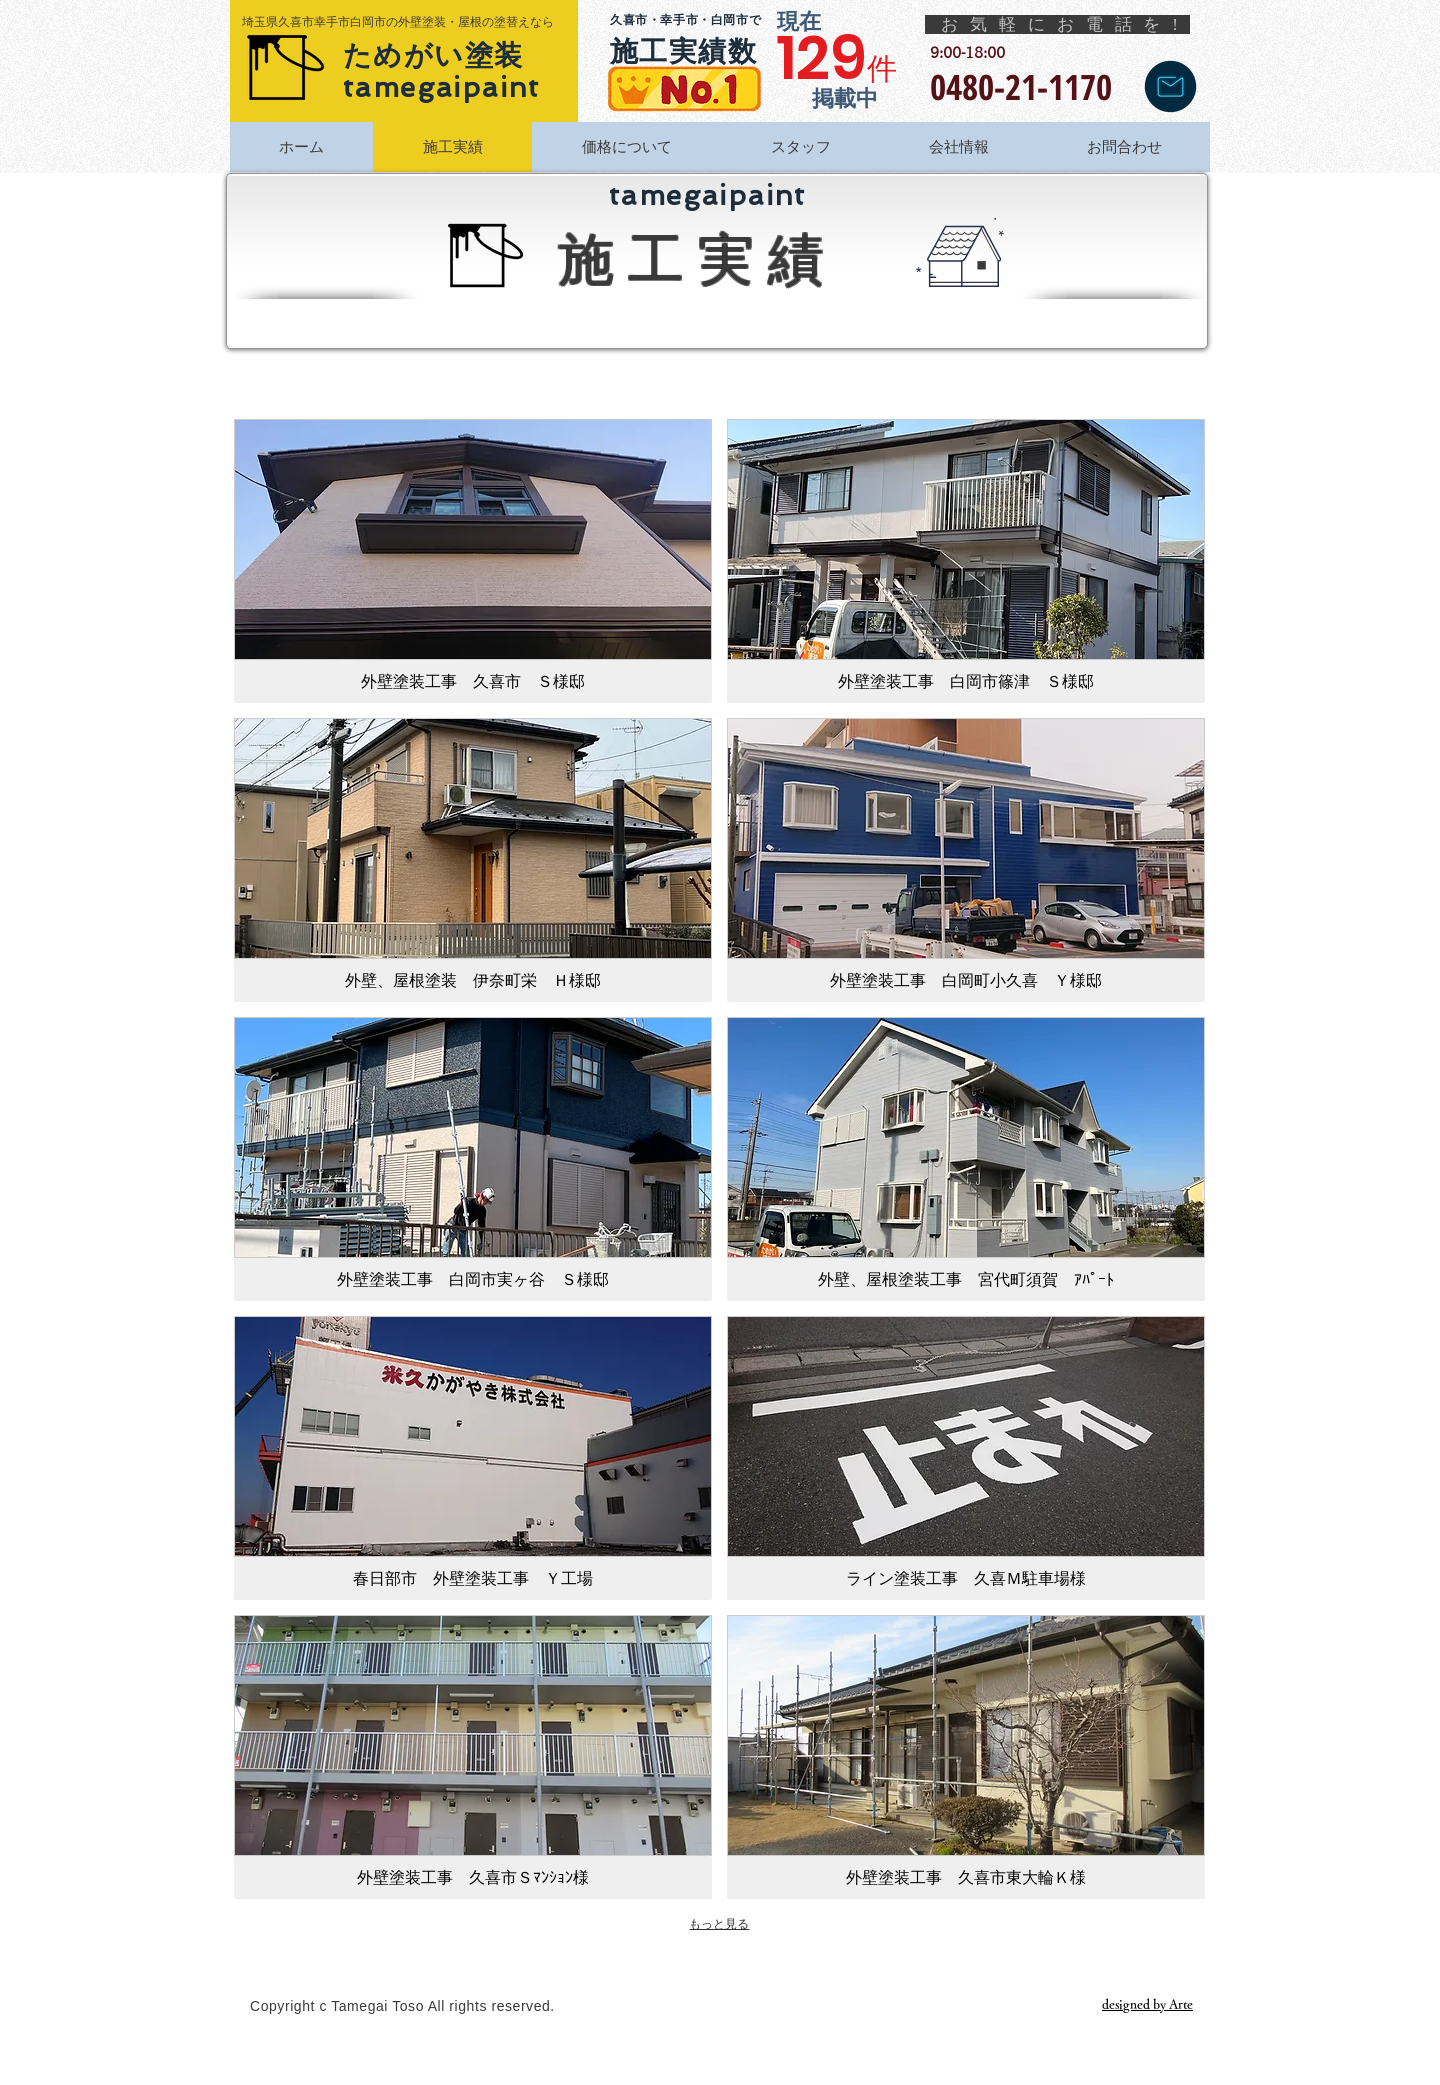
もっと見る (719, 1924)
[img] (473, 1757)
